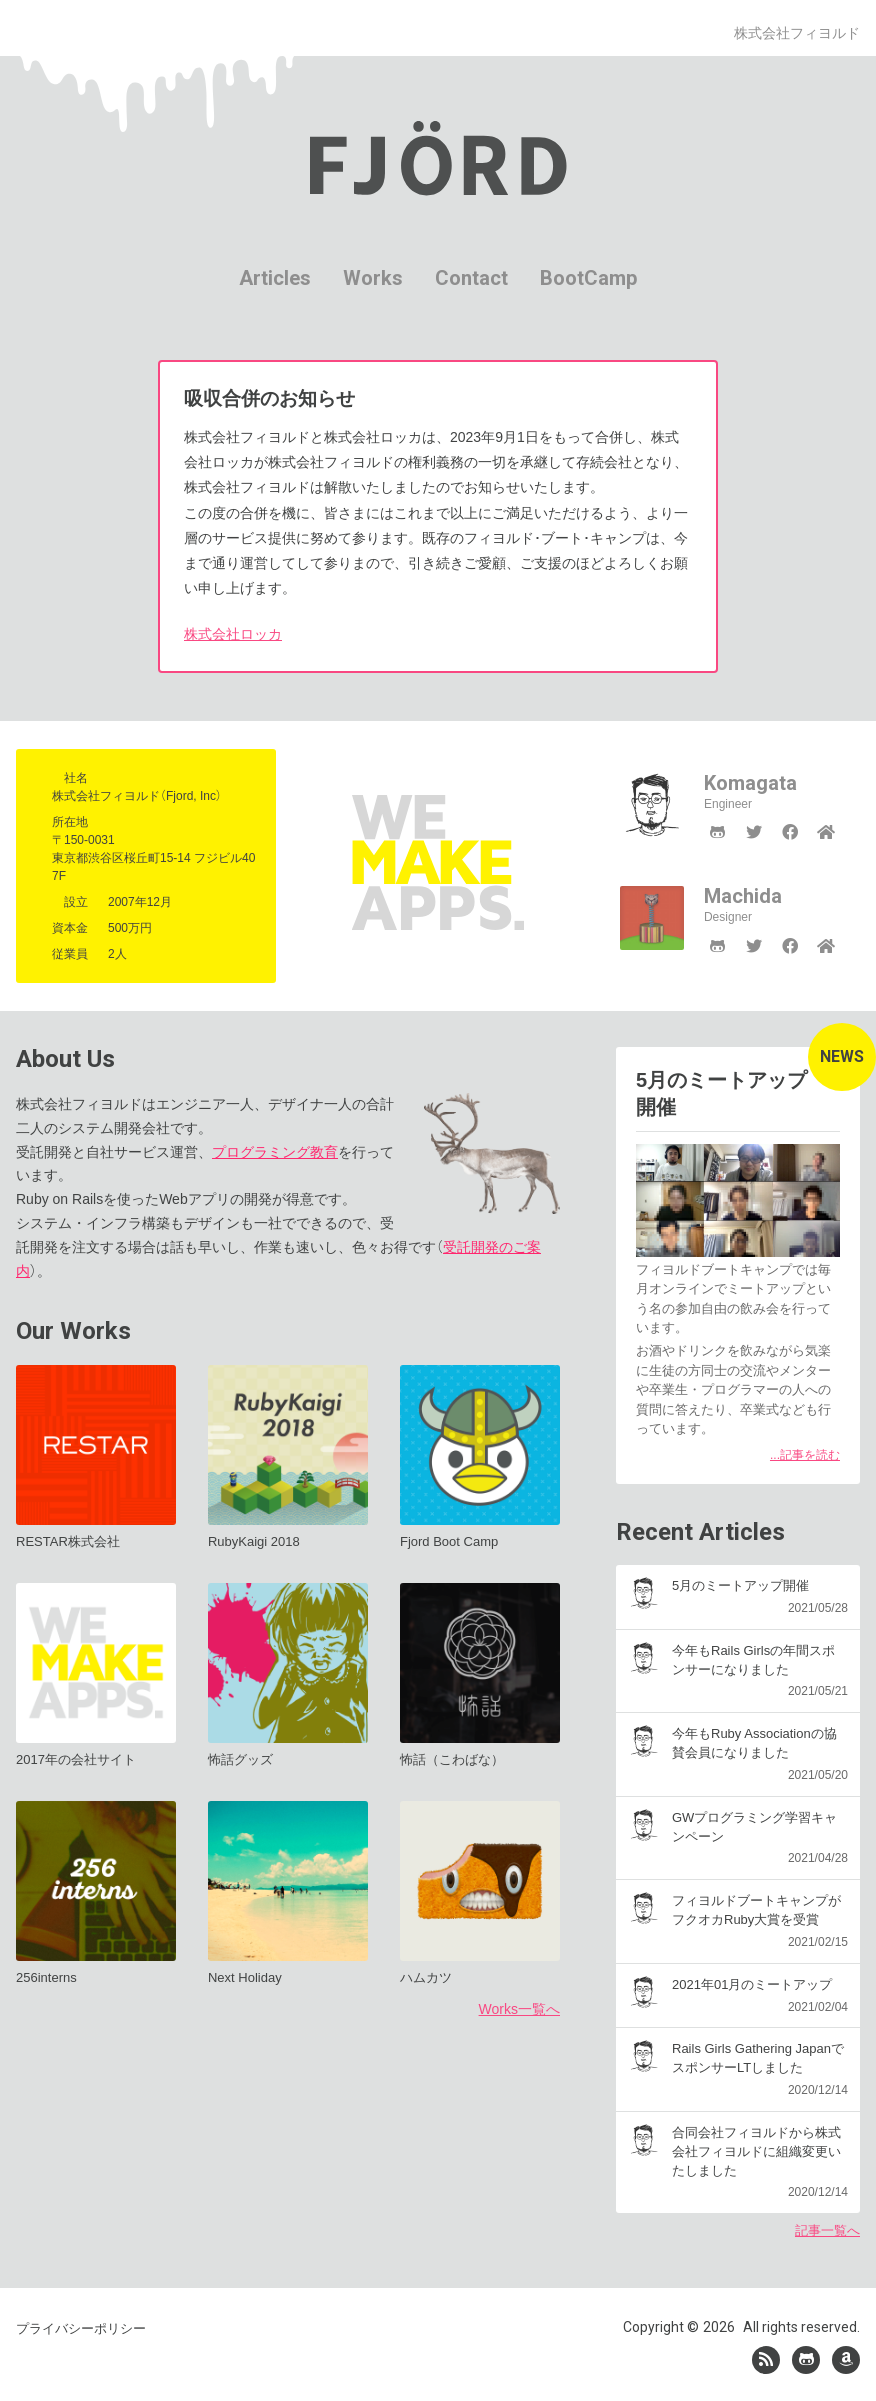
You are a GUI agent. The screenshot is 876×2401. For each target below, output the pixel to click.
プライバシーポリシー (81, 2325)
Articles (275, 278)
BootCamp (588, 278)
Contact (471, 278)
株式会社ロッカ (233, 634)
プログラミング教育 (275, 1152)
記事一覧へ (827, 2230)
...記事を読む (805, 1455)
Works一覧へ (519, 2009)
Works (373, 278)
